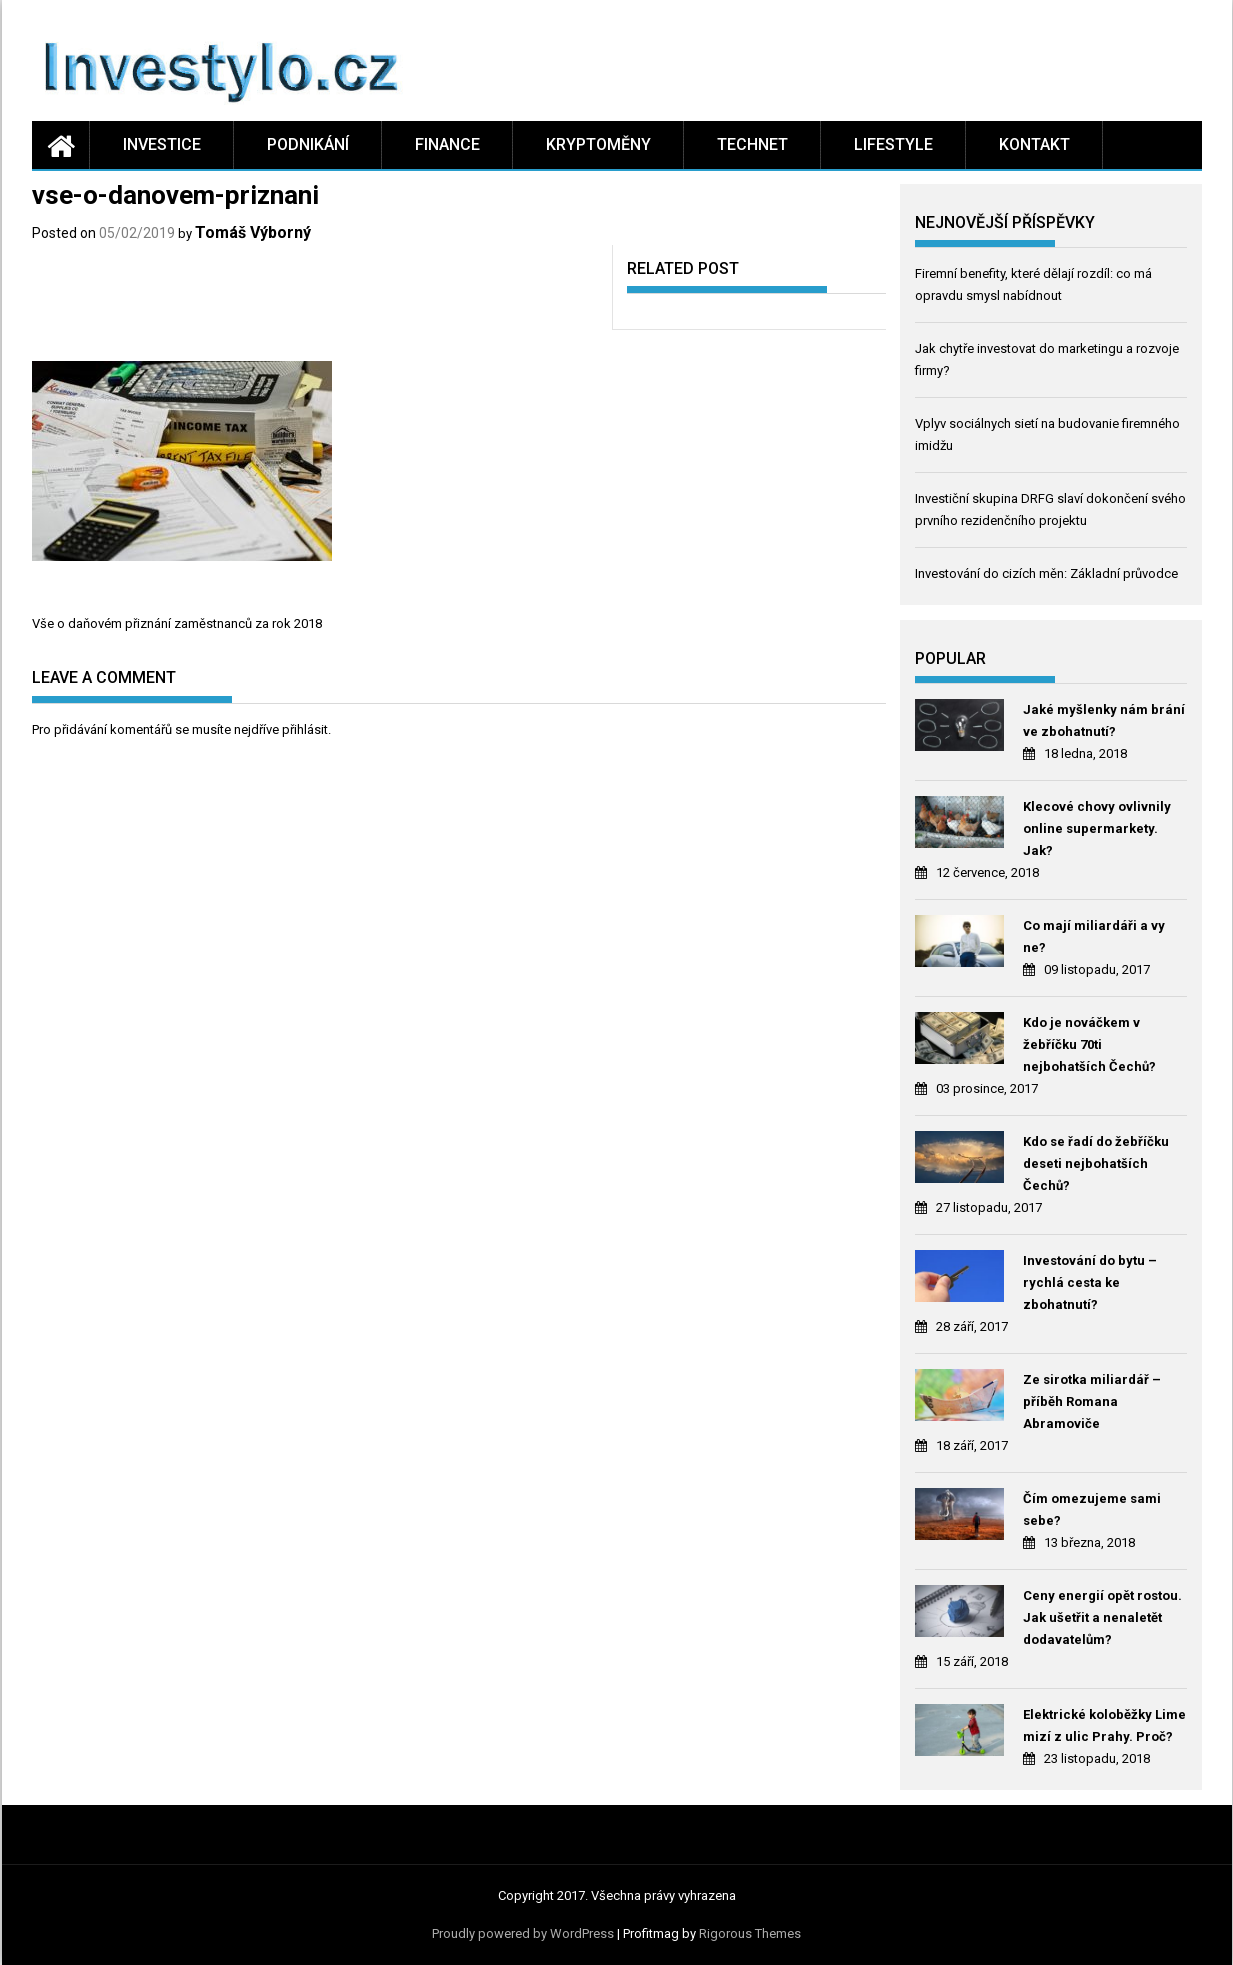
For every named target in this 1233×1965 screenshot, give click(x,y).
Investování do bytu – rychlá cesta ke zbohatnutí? (1090, 1282)
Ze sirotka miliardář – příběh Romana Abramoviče (1092, 1401)
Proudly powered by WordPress (523, 1933)
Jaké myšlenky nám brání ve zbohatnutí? (1104, 720)
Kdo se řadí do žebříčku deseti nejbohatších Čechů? (1096, 1163)
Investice (162, 144)
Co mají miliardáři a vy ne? (1094, 936)
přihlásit (305, 729)
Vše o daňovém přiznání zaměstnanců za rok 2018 (177, 623)
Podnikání (308, 144)
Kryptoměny (598, 144)
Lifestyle (893, 144)
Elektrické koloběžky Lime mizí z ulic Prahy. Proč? (1104, 1725)
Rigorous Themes (750, 1933)
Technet (752, 144)
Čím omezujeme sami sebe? (1092, 1509)
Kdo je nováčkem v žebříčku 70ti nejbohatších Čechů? (1089, 1044)
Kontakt (1034, 144)
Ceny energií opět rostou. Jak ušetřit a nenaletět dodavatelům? (1102, 1617)
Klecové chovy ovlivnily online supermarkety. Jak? (1097, 828)
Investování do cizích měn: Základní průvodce (1046, 573)
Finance (447, 144)
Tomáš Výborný (253, 232)
